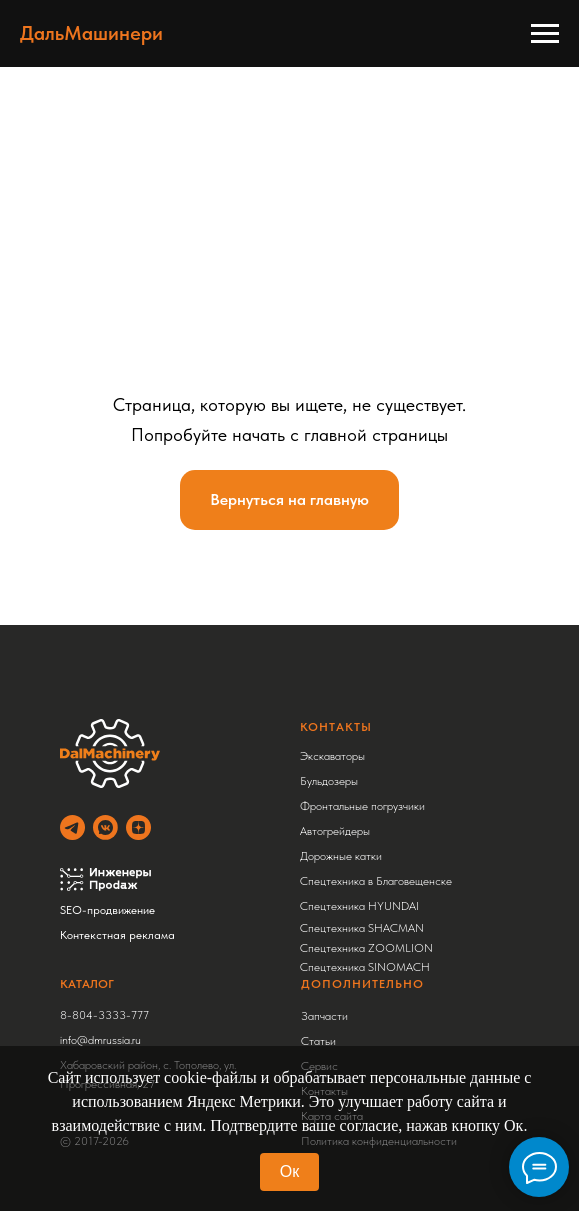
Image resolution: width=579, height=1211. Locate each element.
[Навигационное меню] (545, 34)
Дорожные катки (341, 856)
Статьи (318, 1041)
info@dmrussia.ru (100, 1040)
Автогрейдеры (335, 831)
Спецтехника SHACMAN (362, 928)
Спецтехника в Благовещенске (376, 881)
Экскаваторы (332, 756)
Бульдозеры (329, 781)
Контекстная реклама (117, 935)
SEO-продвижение (107, 910)
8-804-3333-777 (104, 1015)
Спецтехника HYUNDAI (359, 906)
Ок (289, 1171)
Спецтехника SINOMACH (365, 967)
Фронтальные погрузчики (362, 806)
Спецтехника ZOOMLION (366, 948)
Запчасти (324, 1016)
